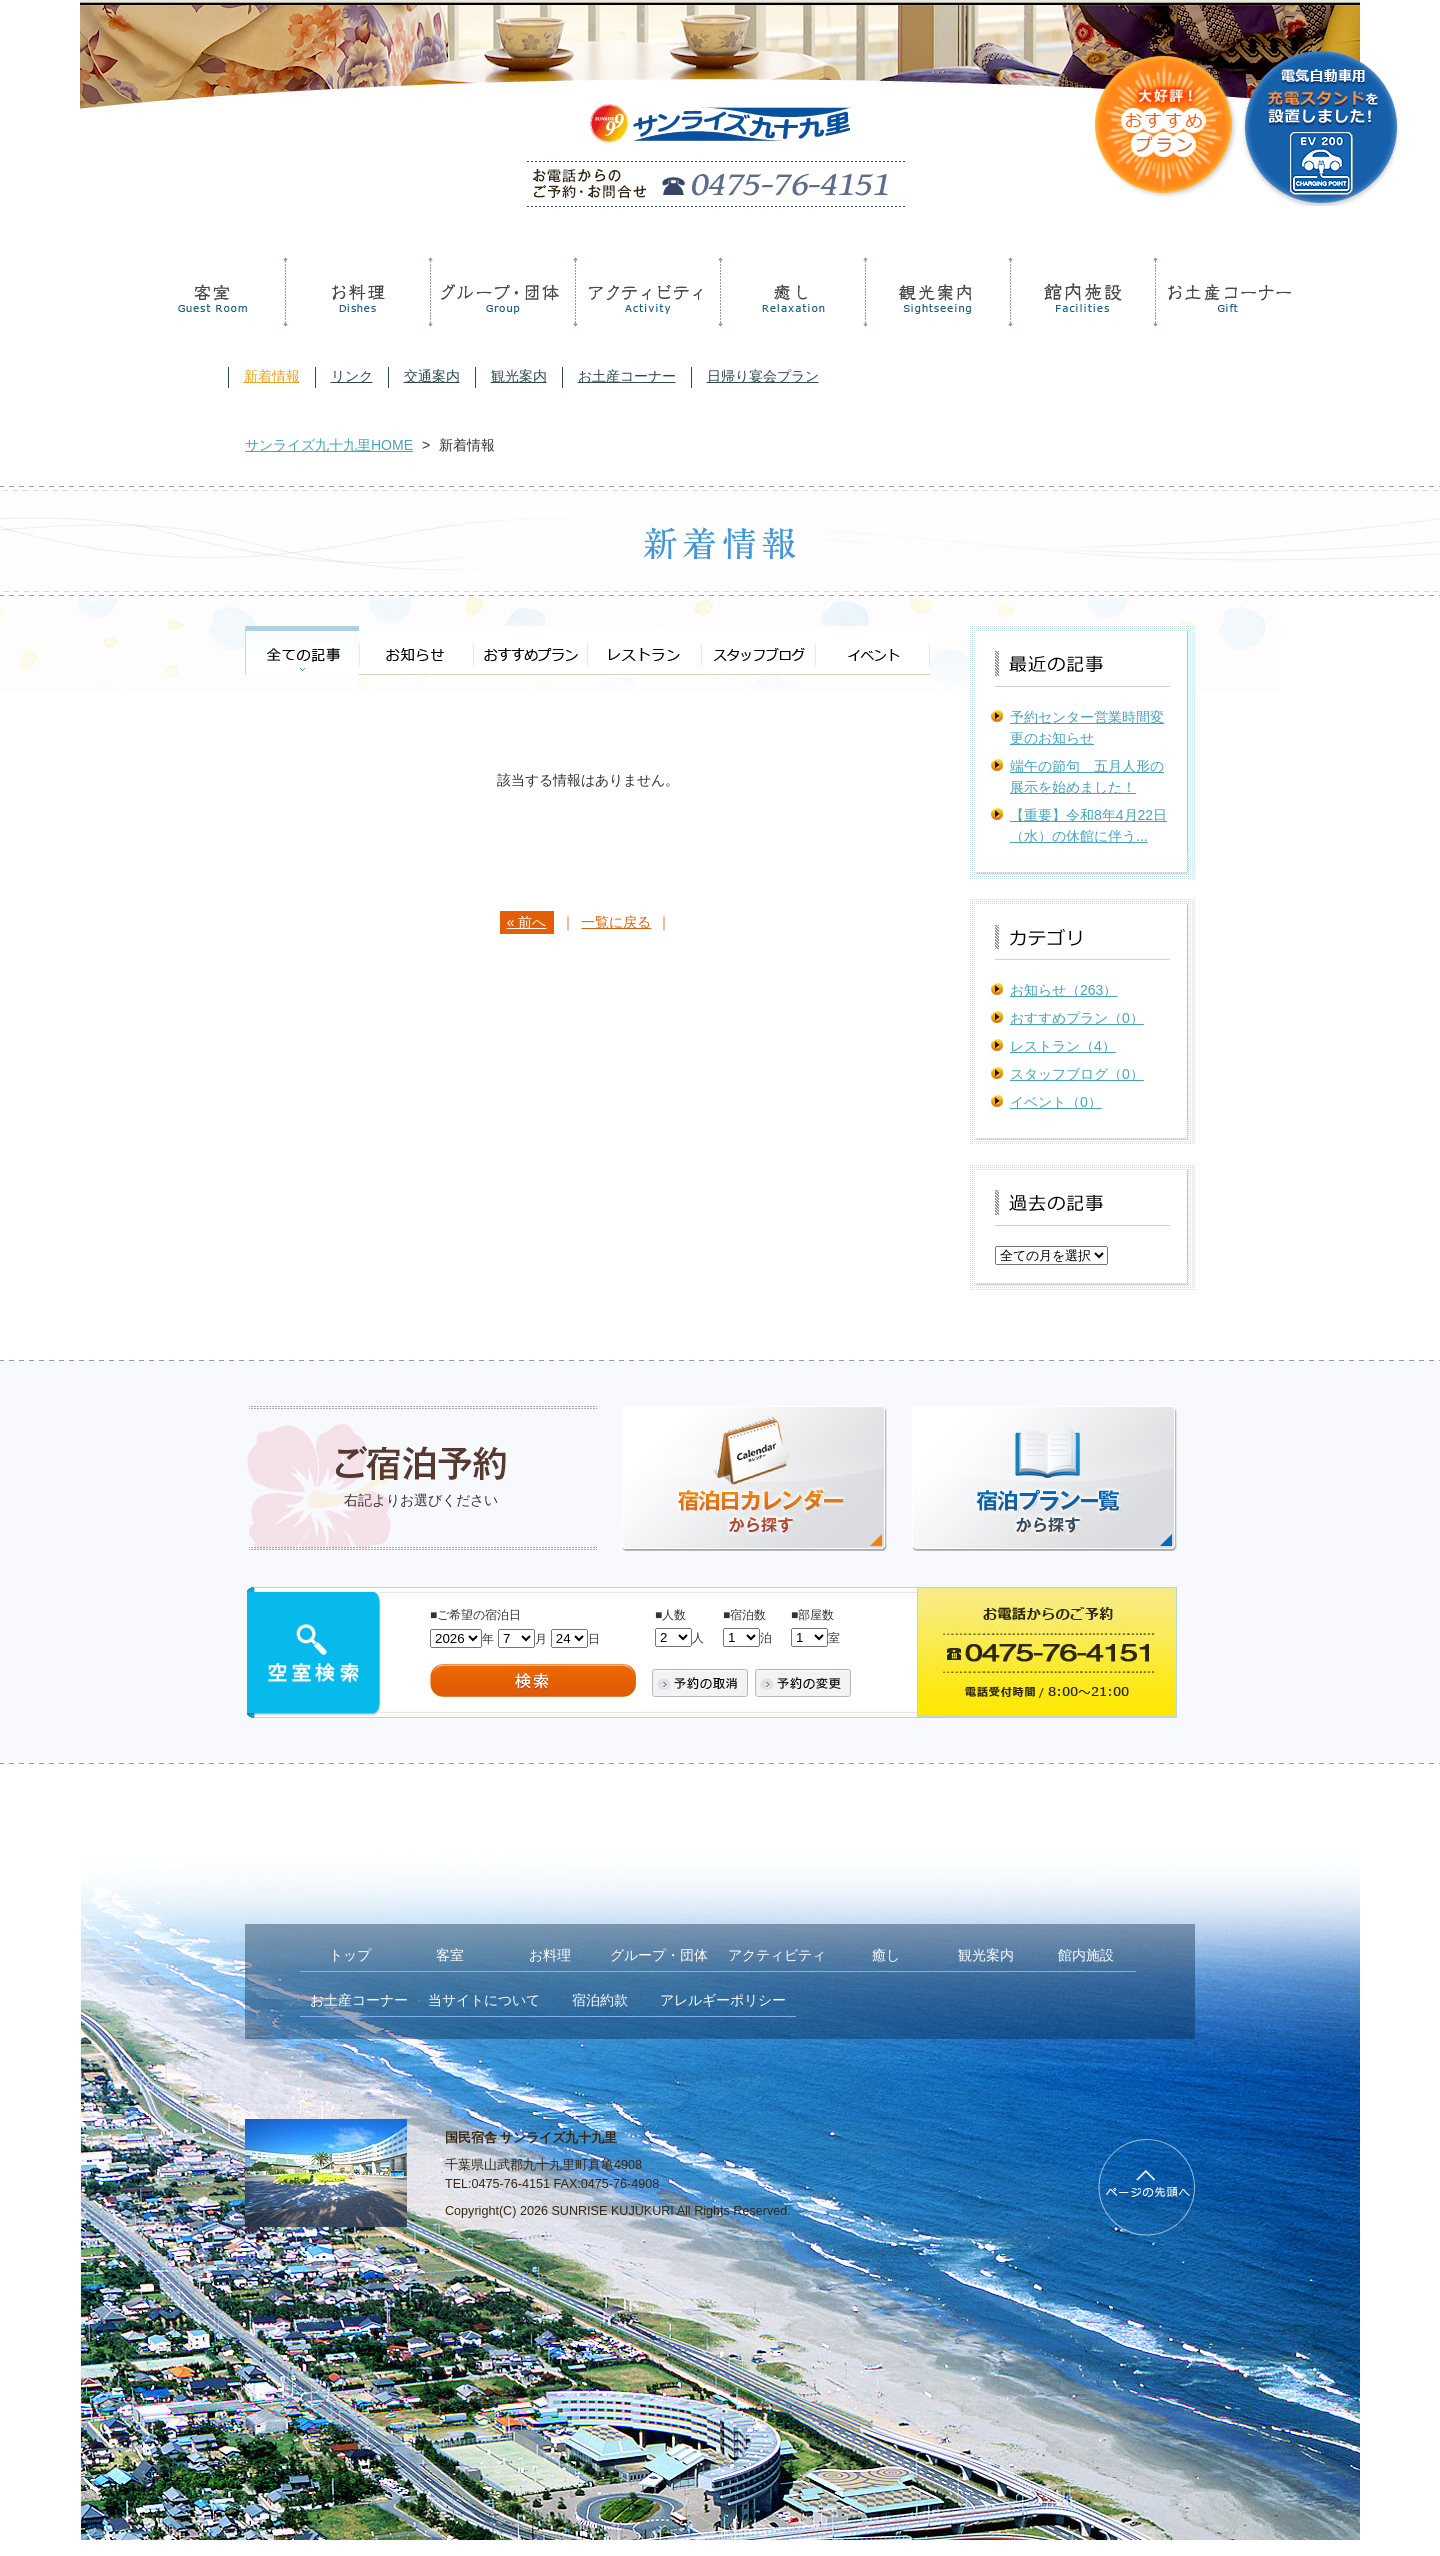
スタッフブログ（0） (1077, 1074)
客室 (213, 292)
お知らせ (416, 650)
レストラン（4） (1063, 1046)
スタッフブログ (758, 650)
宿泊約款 (600, 2000)
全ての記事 (302, 650)
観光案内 (934, 292)
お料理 (354, 292)
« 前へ (527, 922)
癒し (789, 292)
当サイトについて (484, 2000)
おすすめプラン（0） (1077, 1018)
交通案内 (432, 376)
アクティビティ (644, 292)
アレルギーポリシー (723, 2000)
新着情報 (272, 376)
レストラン (644, 650)
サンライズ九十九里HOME (329, 445)
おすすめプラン (530, 650)
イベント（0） (1056, 1102)
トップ (350, 1955)
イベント (872, 650)
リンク (352, 376)
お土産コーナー (1224, 292)
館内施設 (1079, 292)
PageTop (1146, 2187)
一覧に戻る (616, 922)
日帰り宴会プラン (763, 376)
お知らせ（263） (1063, 990)
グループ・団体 (499, 292)
